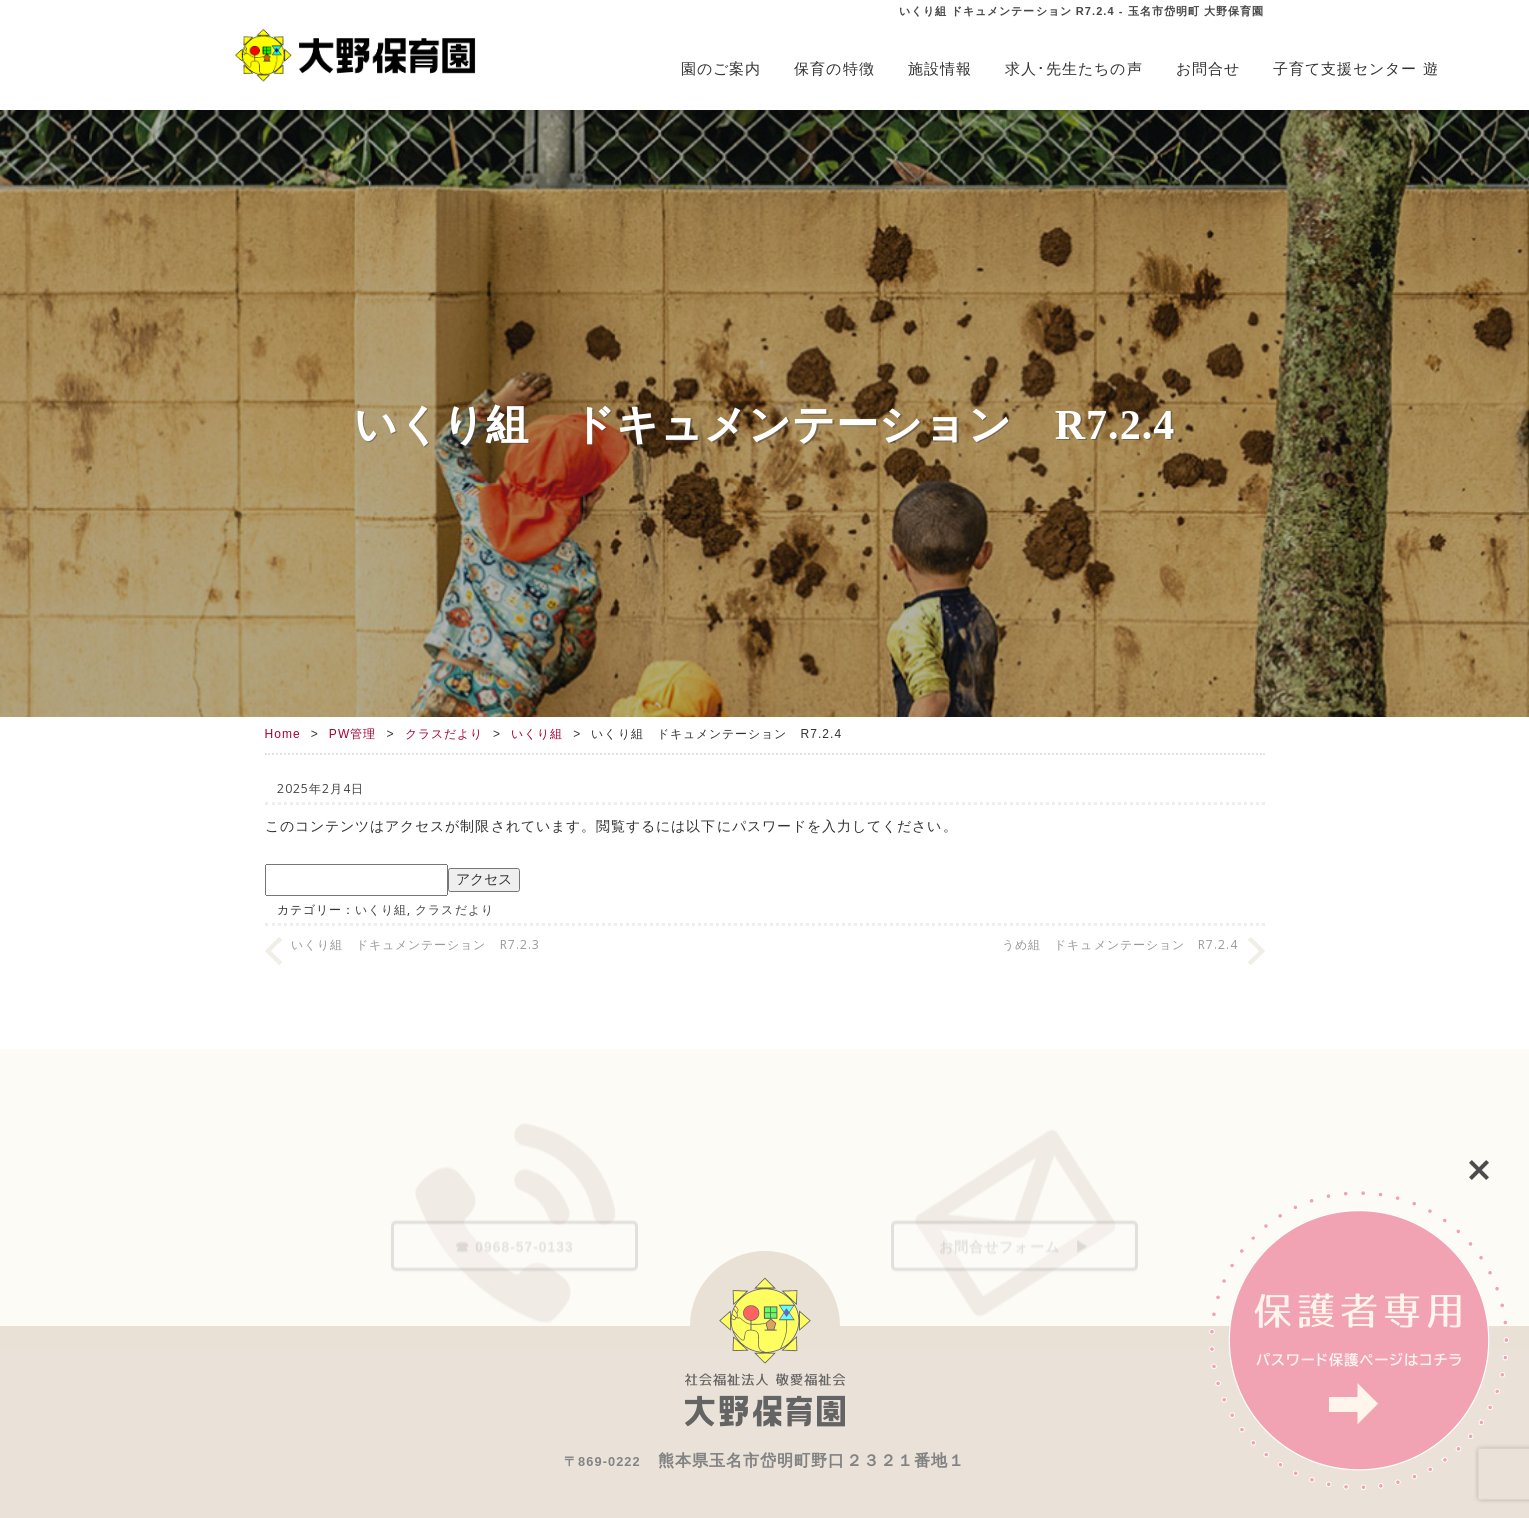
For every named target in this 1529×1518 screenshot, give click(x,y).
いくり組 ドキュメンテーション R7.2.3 (415, 944)
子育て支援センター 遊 (1356, 68)
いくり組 (537, 734)
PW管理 (353, 734)
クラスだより (444, 734)
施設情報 (940, 68)
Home (283, 734)
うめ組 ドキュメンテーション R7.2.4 (1120, 944)
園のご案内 (721, 68)
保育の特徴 (834, 68)
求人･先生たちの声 (1074, 68)
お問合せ (1208, 68)
